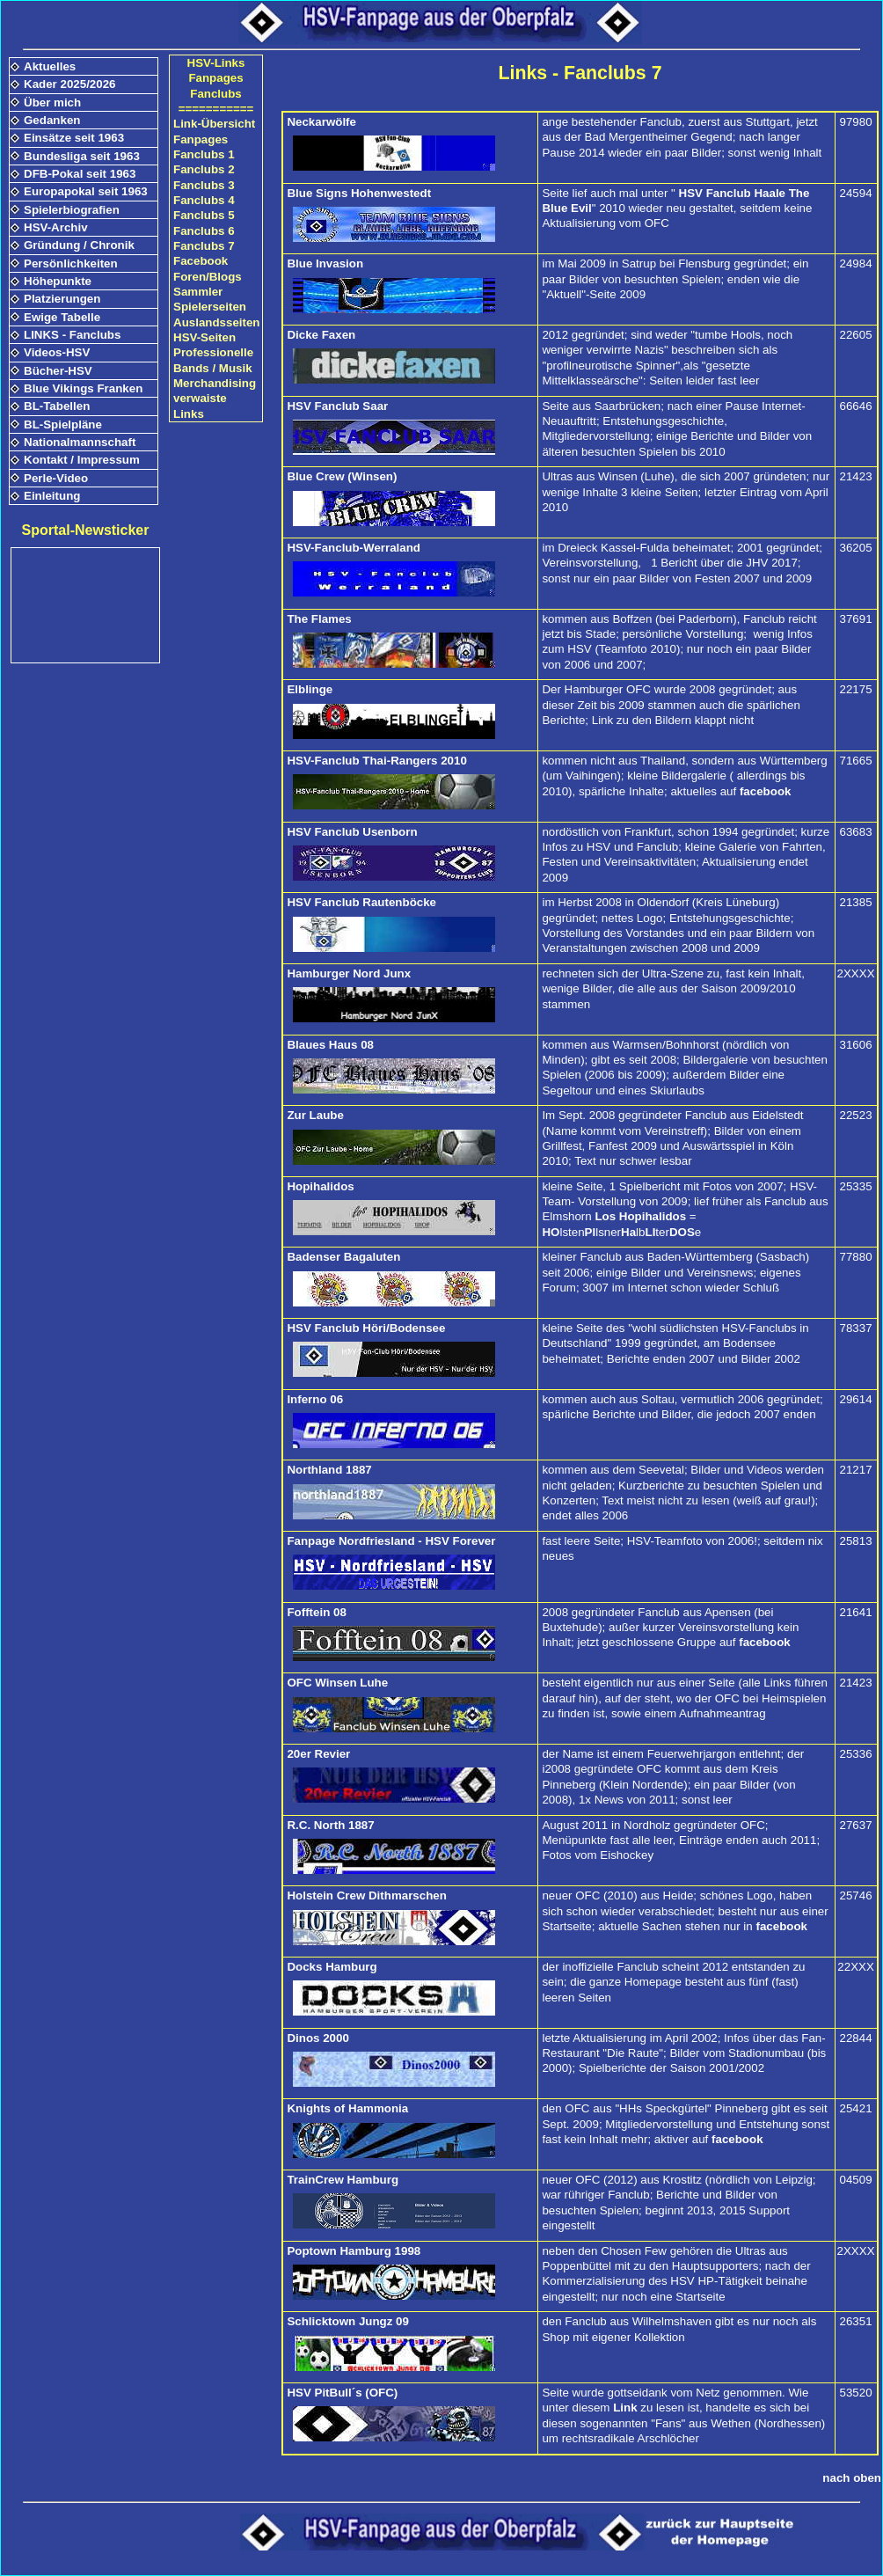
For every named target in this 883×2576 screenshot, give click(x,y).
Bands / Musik (212, 368)
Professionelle (213, 352)
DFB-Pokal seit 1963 (79, 173)
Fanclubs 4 (204, 200)
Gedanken (52, 120)
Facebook (200, 260)
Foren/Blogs (207, 276)
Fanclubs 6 (204, 231)
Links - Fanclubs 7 (579, 73)
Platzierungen (62, 298)
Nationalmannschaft (79, 442)
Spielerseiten (209, 306)
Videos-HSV (57, 352)
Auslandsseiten (216, 322)
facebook (766, 791)
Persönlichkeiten (71, 263)
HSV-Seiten (204, 337)
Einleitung (52, 495)
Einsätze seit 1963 (74, 137)
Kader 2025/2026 (69, 84)
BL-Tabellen (57, 406)
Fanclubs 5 (204, 215)
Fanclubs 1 (204, 154)
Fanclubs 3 (204, 185)
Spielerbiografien (72, 209)
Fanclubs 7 (204, 245)
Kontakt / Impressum (82, 459)
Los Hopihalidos (640, 1216)
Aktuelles (50, 66)
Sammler (198, 291)
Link (625, 2407)
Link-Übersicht (214, 123)
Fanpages (200, 139)
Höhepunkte (57, 281)
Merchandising (214, 383)
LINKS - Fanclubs (72, 334)
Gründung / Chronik (79, 245)
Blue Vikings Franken (83, 388)
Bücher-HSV (58, 370)
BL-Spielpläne (63, 424)
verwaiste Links (200, 406)
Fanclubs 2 (204, 169)
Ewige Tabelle (62, 317)
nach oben (851, 2478)
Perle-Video (56, 478)
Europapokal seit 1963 (86, 191)
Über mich (52, 102)
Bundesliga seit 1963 (82, 156)
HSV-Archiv (56, 227)
